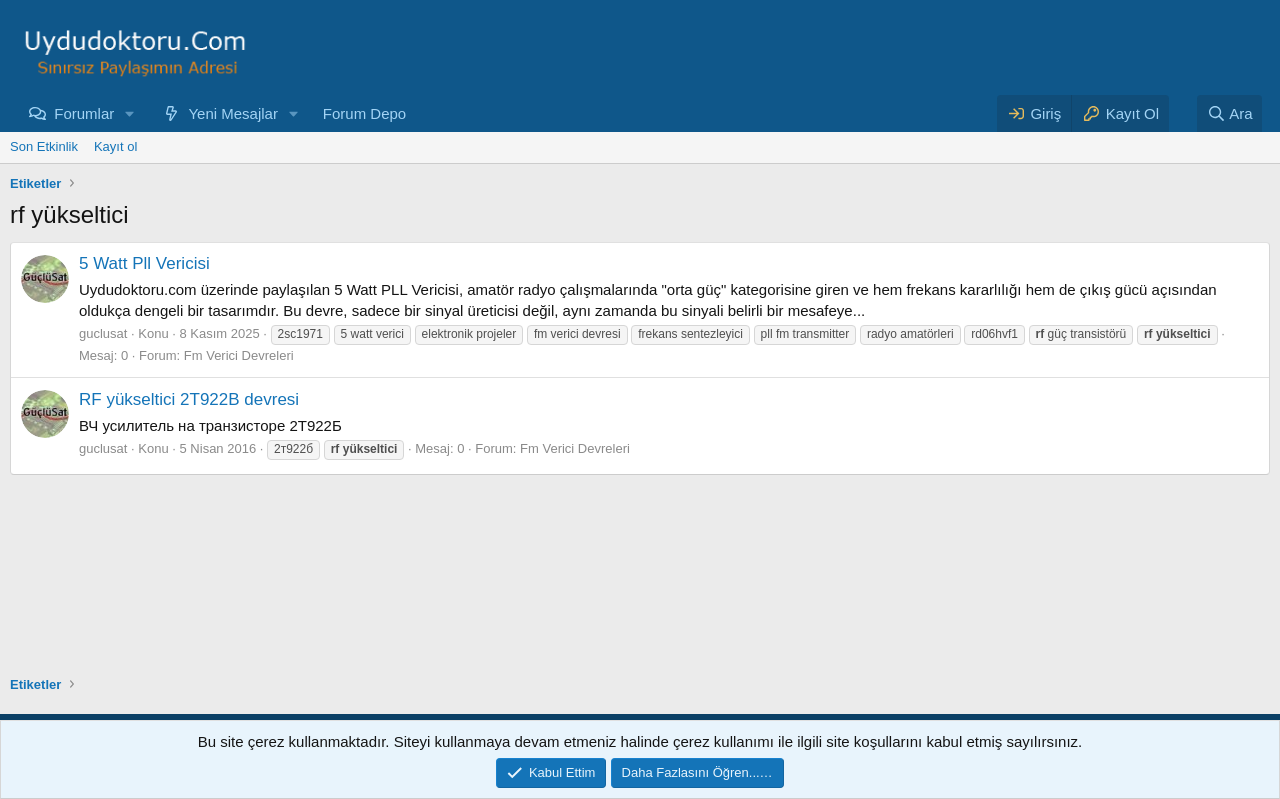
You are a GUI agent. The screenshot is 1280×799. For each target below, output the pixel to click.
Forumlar (84, 113)
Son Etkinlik (44, 146)
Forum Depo (364, 113)
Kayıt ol (115, 146)
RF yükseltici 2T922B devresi (189, 399)
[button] (130, 113)
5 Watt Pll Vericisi (144, 263)
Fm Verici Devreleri (239, 355)
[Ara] (1230, 113)
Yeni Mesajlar (233, 113)
